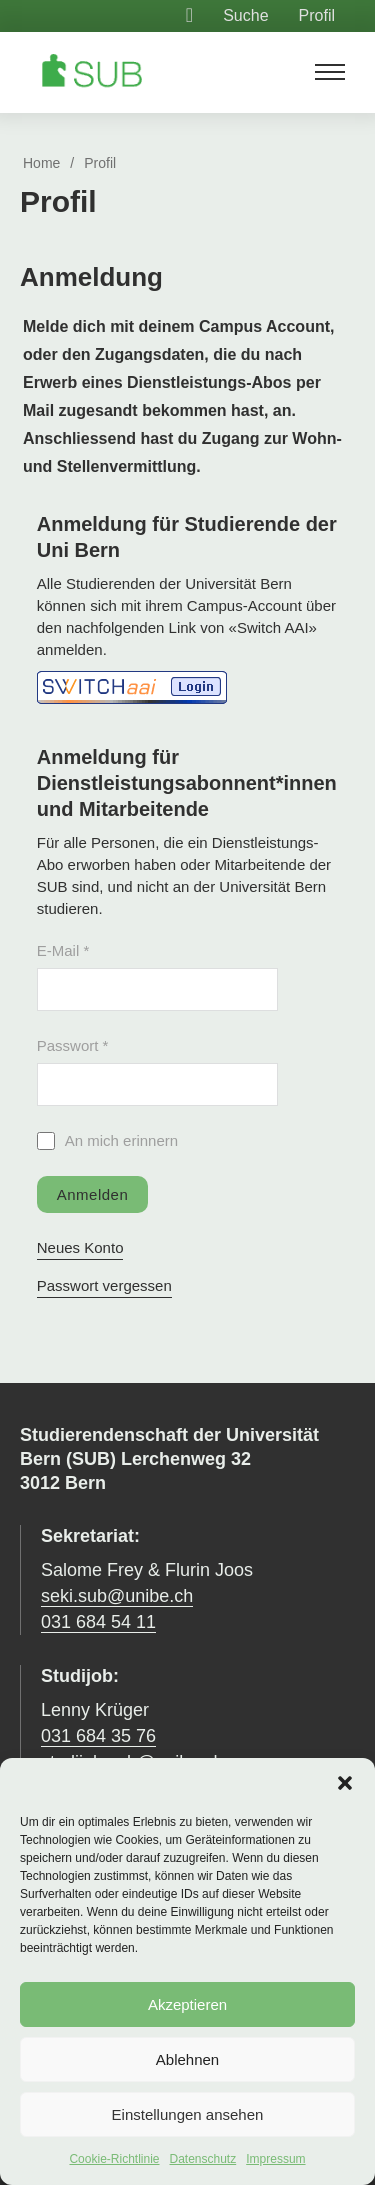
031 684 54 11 (98, 1622)
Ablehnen (187, 2059)
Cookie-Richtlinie (114, 2159)
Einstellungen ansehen (188, 2114)
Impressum (275, 2159)
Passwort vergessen (104, 1285)
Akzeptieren (187, 2004)
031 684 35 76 (98, 1736)
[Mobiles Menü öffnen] (330, 72)
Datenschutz (203, 2159)
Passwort (73, 1045)
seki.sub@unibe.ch (117, 1596)
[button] (345, 1783)
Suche (245, 15)
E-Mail (63, 950)
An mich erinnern (121, 1140)
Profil (317, 15)
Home (41, 163)
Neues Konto (80, 1247)
